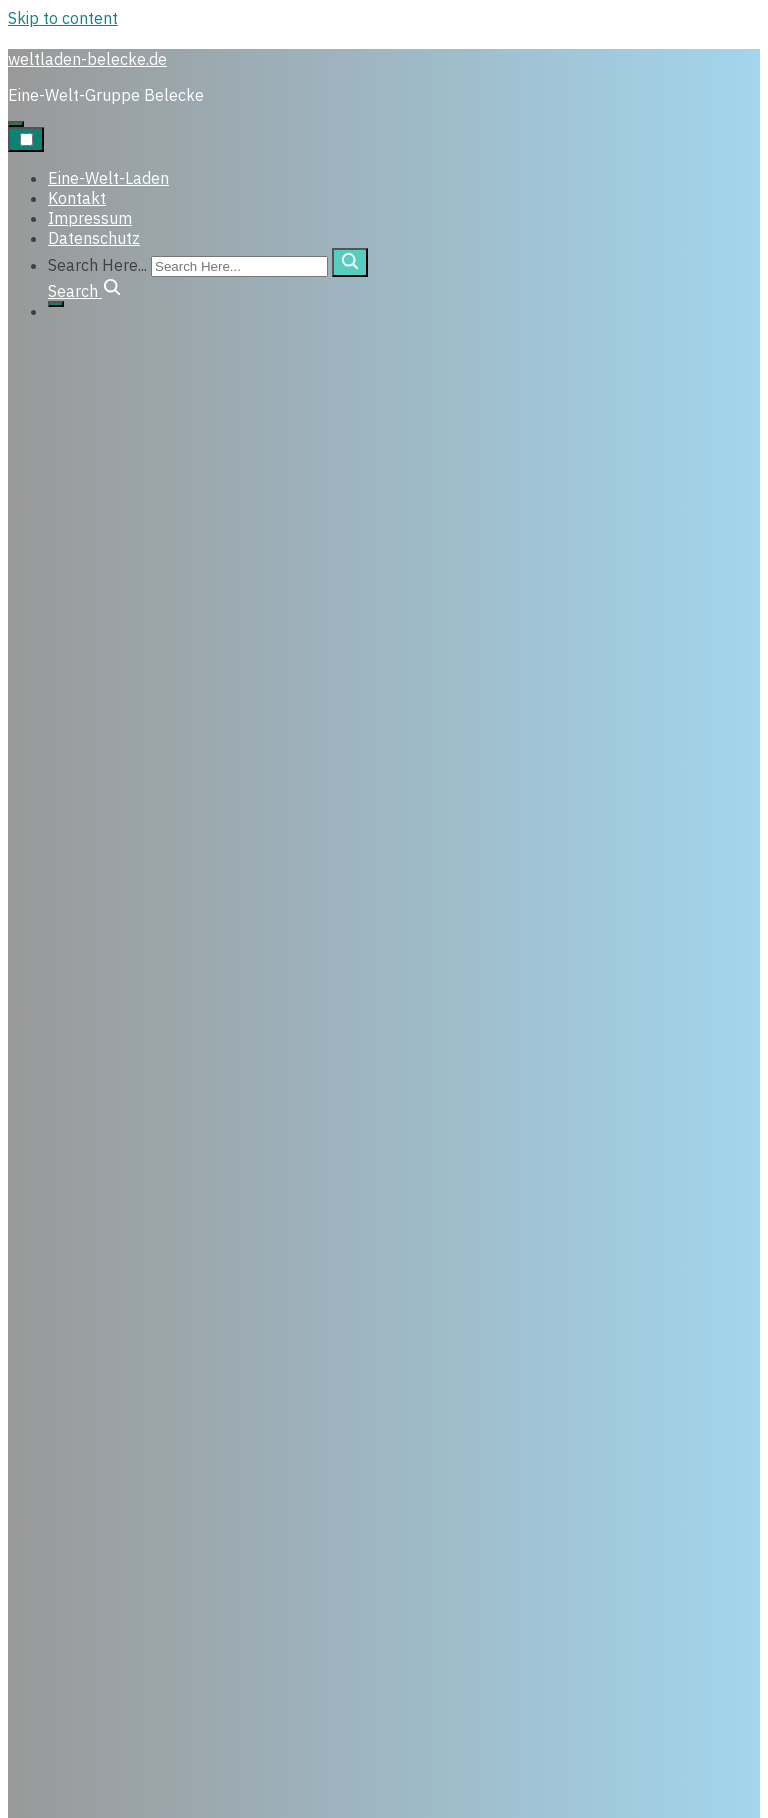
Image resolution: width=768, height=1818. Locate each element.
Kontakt (77, 198)
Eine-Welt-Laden (108, 178)
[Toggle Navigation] (26, 139)
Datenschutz (94, 238)
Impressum (90, 218)
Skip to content (63, 18)
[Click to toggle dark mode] (16, 124)
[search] (350, 262)
